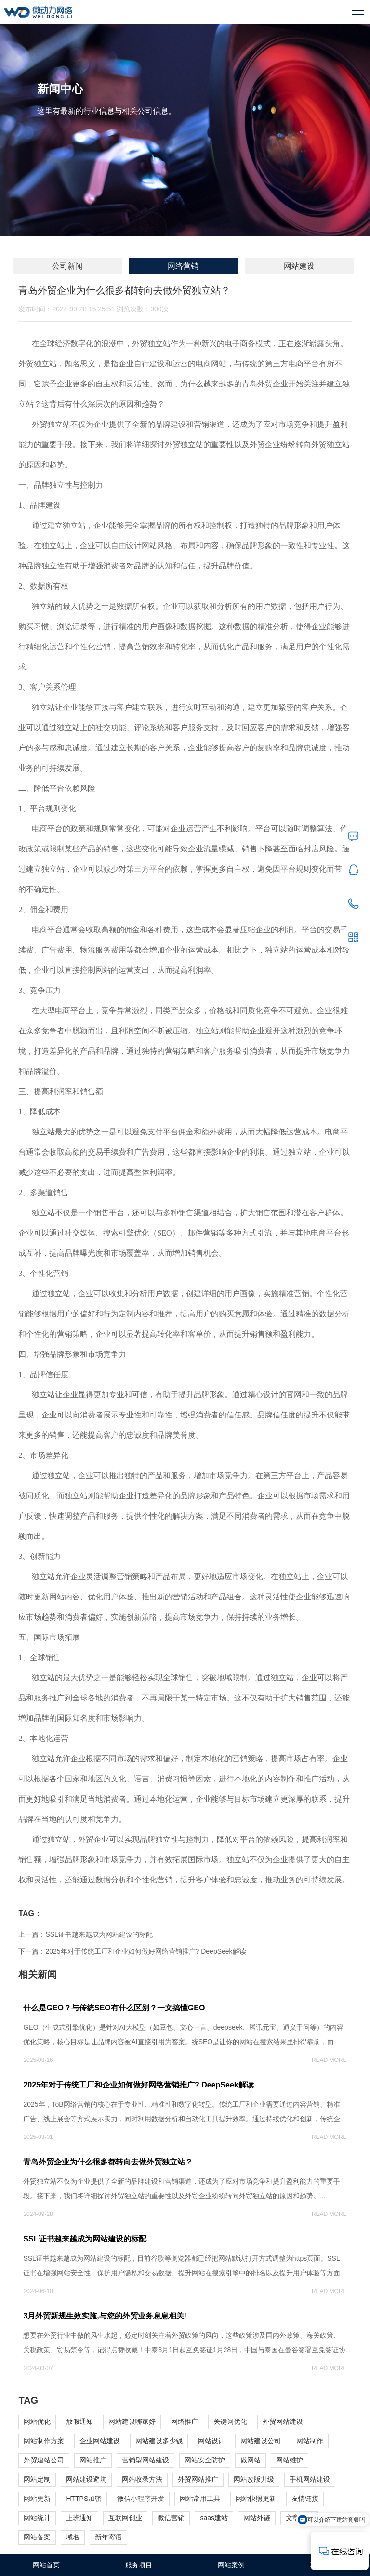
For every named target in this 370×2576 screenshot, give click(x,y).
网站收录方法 (142, 2479)
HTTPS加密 (84, 2498)
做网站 (250, 2460)
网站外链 (256, 2518)
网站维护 (289, 2460)
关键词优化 (230, 2421)
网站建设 (299, 266)
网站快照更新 (256, 2498)
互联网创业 (125, 2518)
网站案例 (231, 2565)
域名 (72, 2537)
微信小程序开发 (140, 2498)
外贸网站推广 (198, 2479)
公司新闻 (67, 266)
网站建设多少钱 (159, 2441)
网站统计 (37, 2518)
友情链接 (304, 2498)
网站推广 (92, 2460)
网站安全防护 (205, 2460)
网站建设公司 (260, 2441)
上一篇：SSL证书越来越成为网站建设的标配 (85, 1934)
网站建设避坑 (86, 2479)
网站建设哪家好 (132, 2421)
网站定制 (37, 2479)
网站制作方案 (44, 2441)
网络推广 (184, 2421)
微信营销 (171, 2518)
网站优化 (37, 2421)
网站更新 (37, 2498)
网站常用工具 (200, 2498)
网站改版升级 (254, 2479)
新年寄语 (108, 2537)
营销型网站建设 (145, 2460)
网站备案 (37, 2537)
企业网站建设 (99, 2441)
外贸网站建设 (283, 2421)
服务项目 (138, 2565)
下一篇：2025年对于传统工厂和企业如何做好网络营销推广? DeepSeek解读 (132, 1951)
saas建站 (214, 2518)
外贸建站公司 (44, 2460)
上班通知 (79, 2518)
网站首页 (46, 2565)
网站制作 (309, 2441)
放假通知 (79, 2421)
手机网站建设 (310, 2479)
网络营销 (183, 266)
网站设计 (211, 2441)
